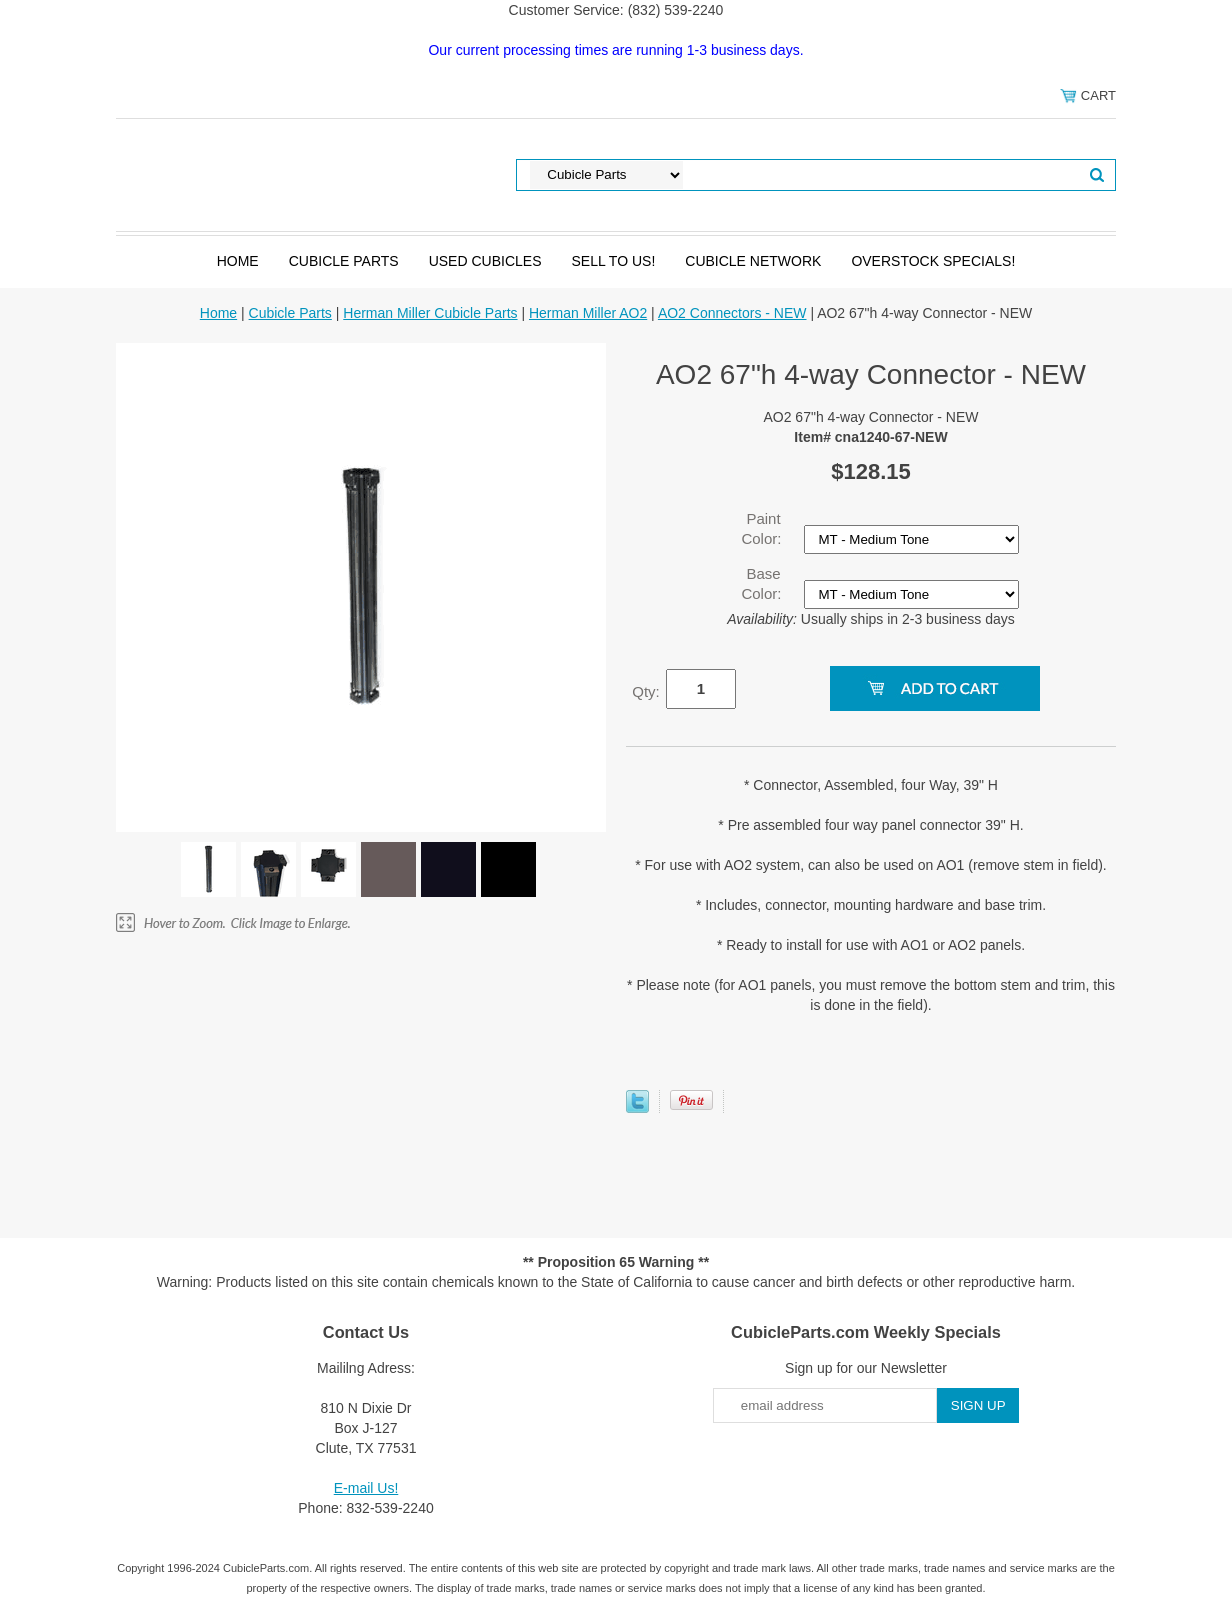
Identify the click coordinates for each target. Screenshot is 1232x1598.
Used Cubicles (485, 261)
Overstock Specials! (933, 261)
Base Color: (763, 583)
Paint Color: (763, 528)
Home (238, 261)
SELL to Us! (613, 261)
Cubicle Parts (344, 261)
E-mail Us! (366, 1488)
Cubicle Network (753, 261)
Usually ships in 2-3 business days (871, 619)
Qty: (646, 691)
